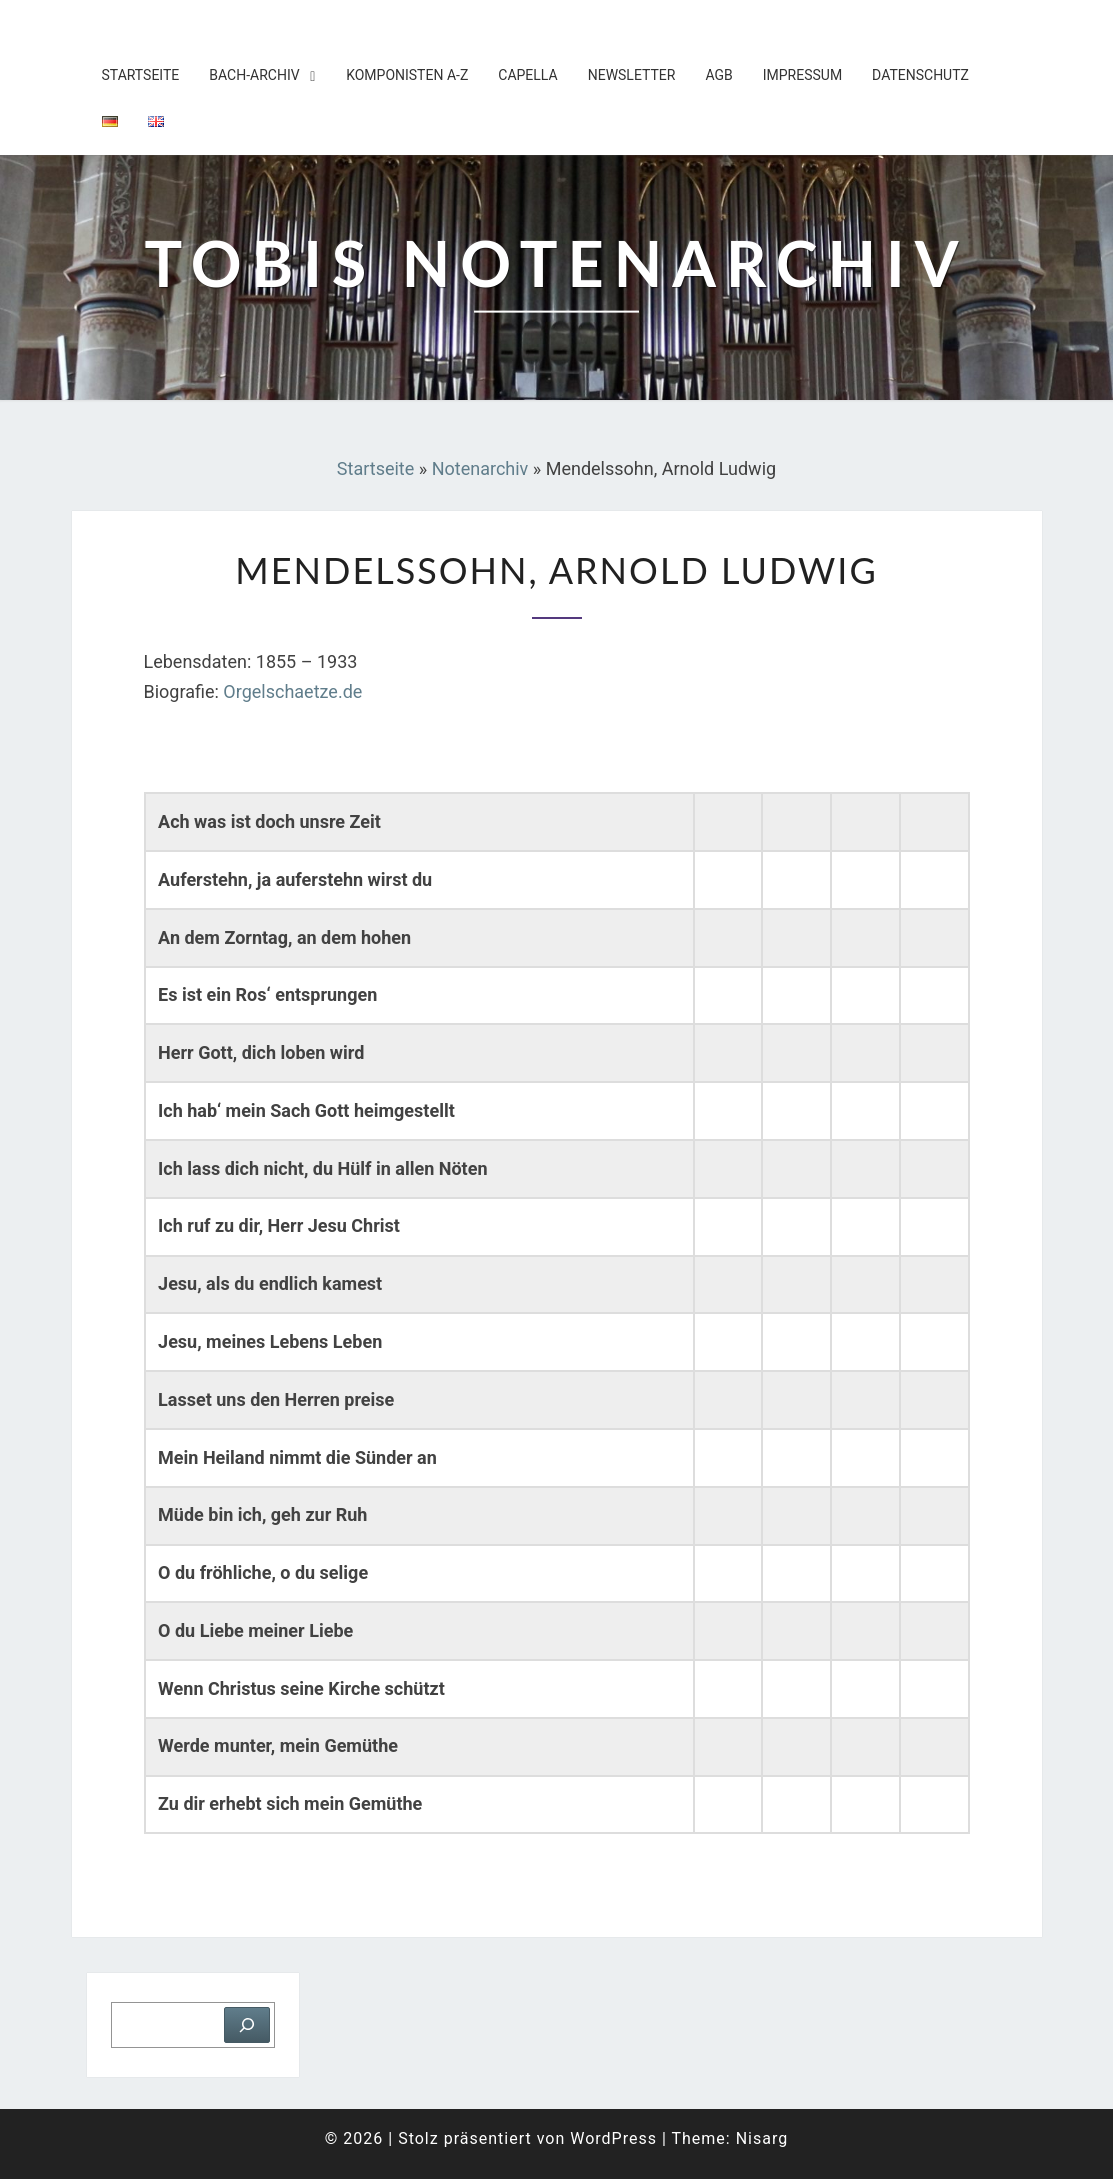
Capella (527, 75)
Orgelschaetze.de (292, 691)
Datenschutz (920, 75)
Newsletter (632, 75)
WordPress (613, 2138)
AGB (718, 75)
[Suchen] (247, 2025)
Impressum (802, 75)
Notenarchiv (480, 468)
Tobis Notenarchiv (201, 25)
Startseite (141, 75)
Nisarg (762, 2138)
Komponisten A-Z (407, 75)
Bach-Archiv (254, 75)
